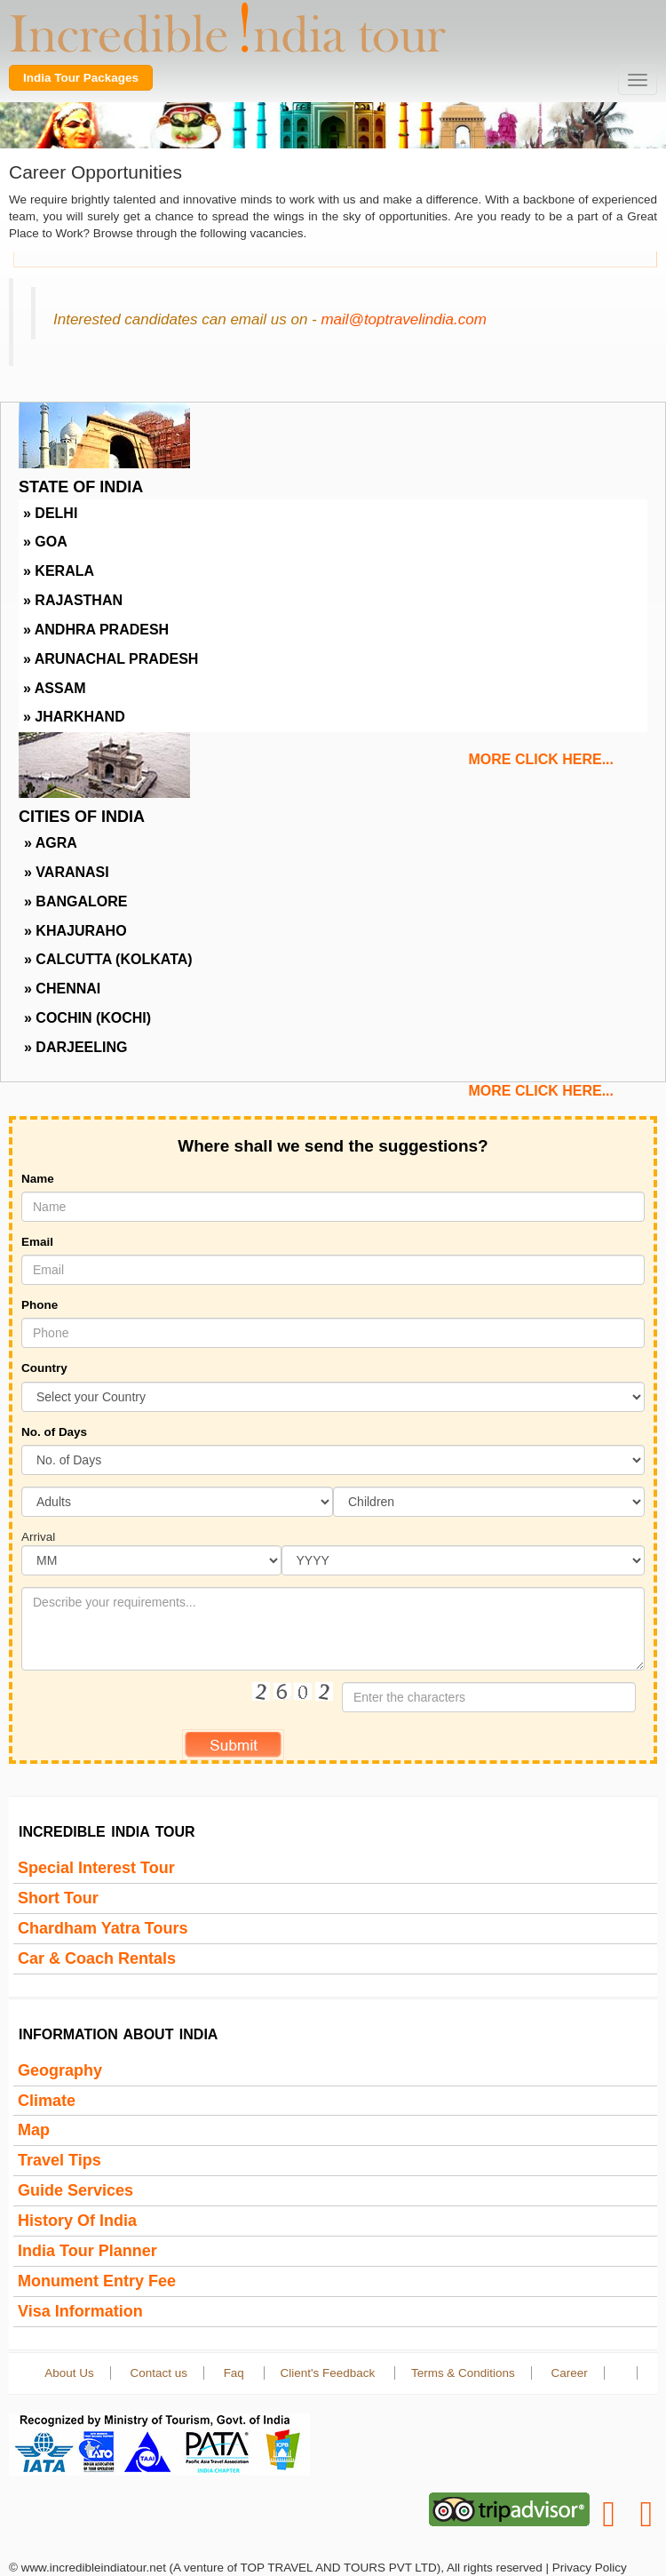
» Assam (54, 688)
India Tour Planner (87, 2251)
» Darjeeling (75, 1047)
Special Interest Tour (96, 1868)
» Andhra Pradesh (96, 629)
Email (37, 1241)
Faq (236, 2373)
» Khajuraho (75, 930)
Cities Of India (82, 816)
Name (37, 1178)
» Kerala (58, 570)
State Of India (81, 487)
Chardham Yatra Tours (102, 1928)
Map (34, 2130)
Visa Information (80, 2311)
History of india (77, 2220)
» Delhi (50, 513)
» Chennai (62, 988)
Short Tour (58, 1898)
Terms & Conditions (463, 2373)
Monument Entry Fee (97, 2281)
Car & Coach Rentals (97, 1958)
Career (569, 2373)
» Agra (50, 842)
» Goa (45, 541)
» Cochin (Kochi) (87, 1017)
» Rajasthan (73, 600)
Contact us (158, 2373)
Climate (46, 2100)
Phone (39, 1305)
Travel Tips (59, 2160)
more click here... (541, 759)
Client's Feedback (329, 2373)
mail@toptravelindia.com (403, 319)
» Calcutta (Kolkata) (108, 959)
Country (44, 1368)
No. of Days (54, 1432)
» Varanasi (66, 872)
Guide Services (75, 2190)
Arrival (38, 1536)
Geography (60, 2070)
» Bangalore (75, 901)
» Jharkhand (74, 716)
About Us (68, 2373)
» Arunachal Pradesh (110, 658)
